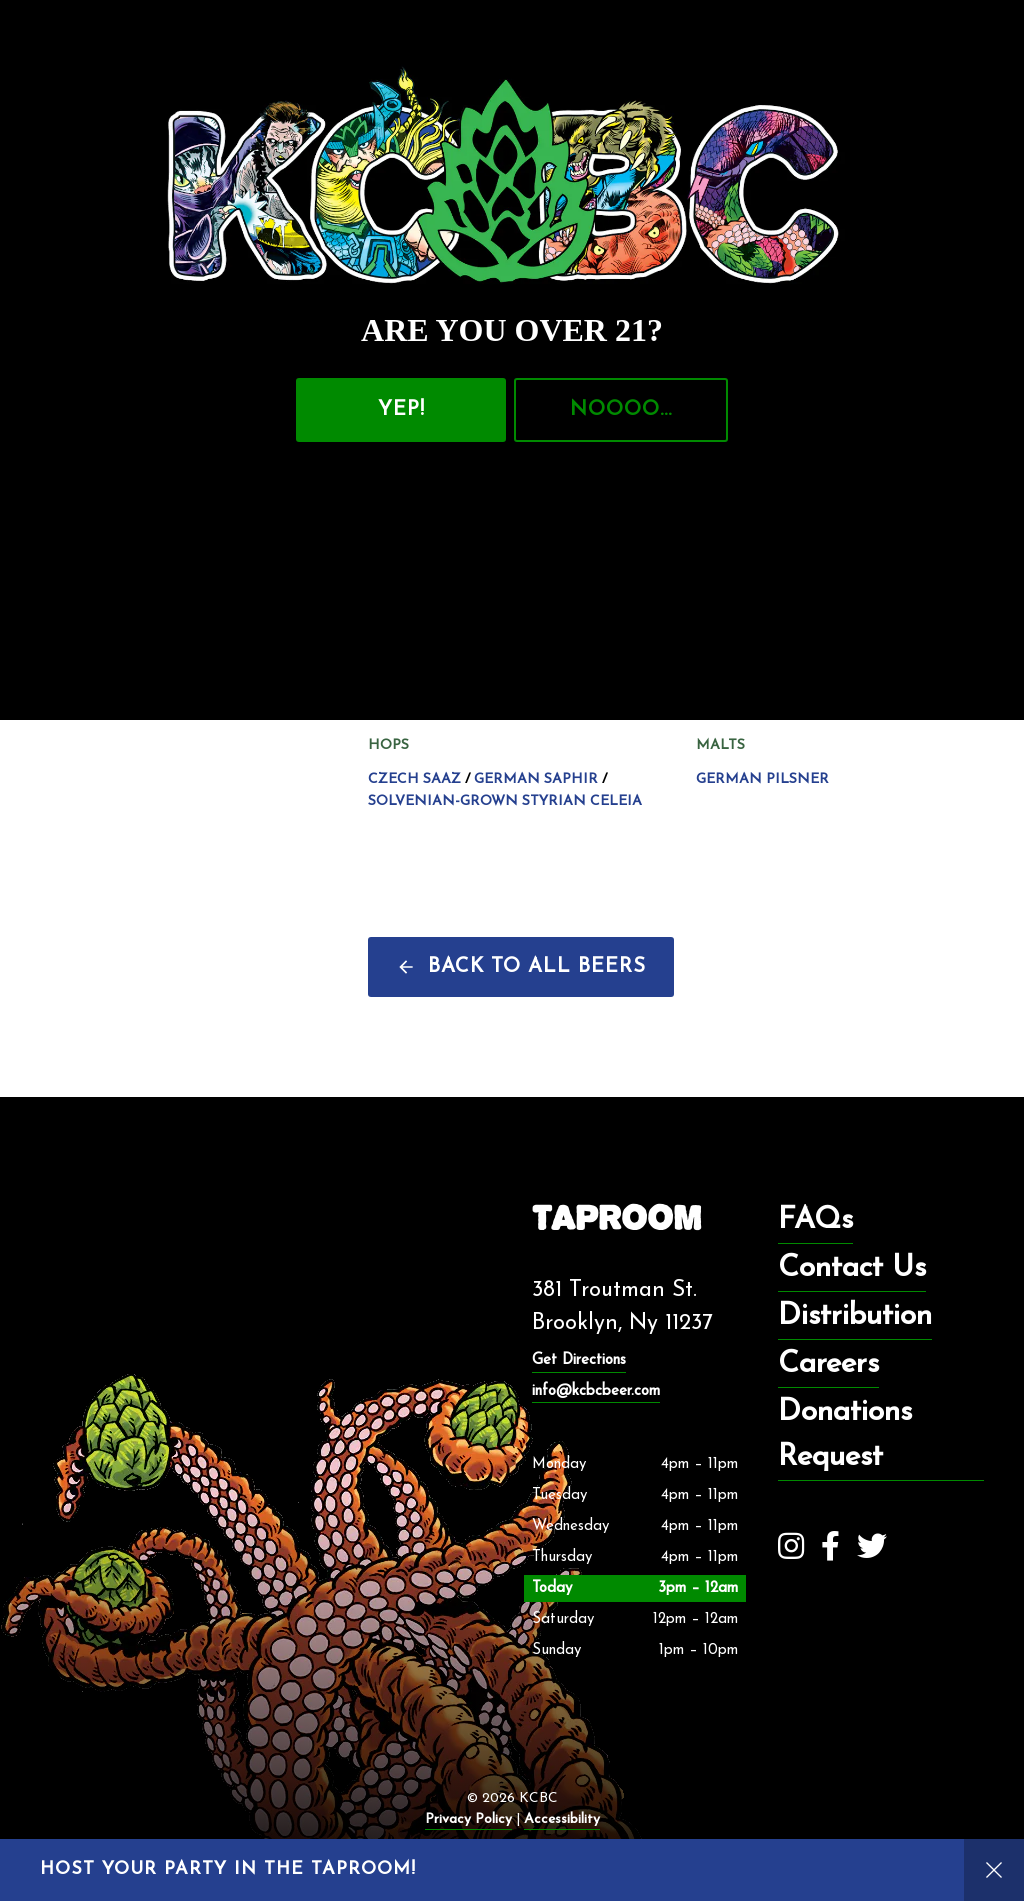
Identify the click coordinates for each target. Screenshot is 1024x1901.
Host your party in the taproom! (228, 1869)
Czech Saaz (414, 780)
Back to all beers (537, 967)
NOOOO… (621, 410)
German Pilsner (762, 780)
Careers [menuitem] (828, 1364)
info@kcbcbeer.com (596, 1391)
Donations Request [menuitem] (845, 1435)
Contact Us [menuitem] (852, 1268)
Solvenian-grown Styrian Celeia (505, 802)
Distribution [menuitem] (855, 1316)
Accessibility (562, 1819)
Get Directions (579, 1360)
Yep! (401, 410)
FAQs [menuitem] (815, 1220)
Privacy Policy (468, 1819)
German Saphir (536, 780)
